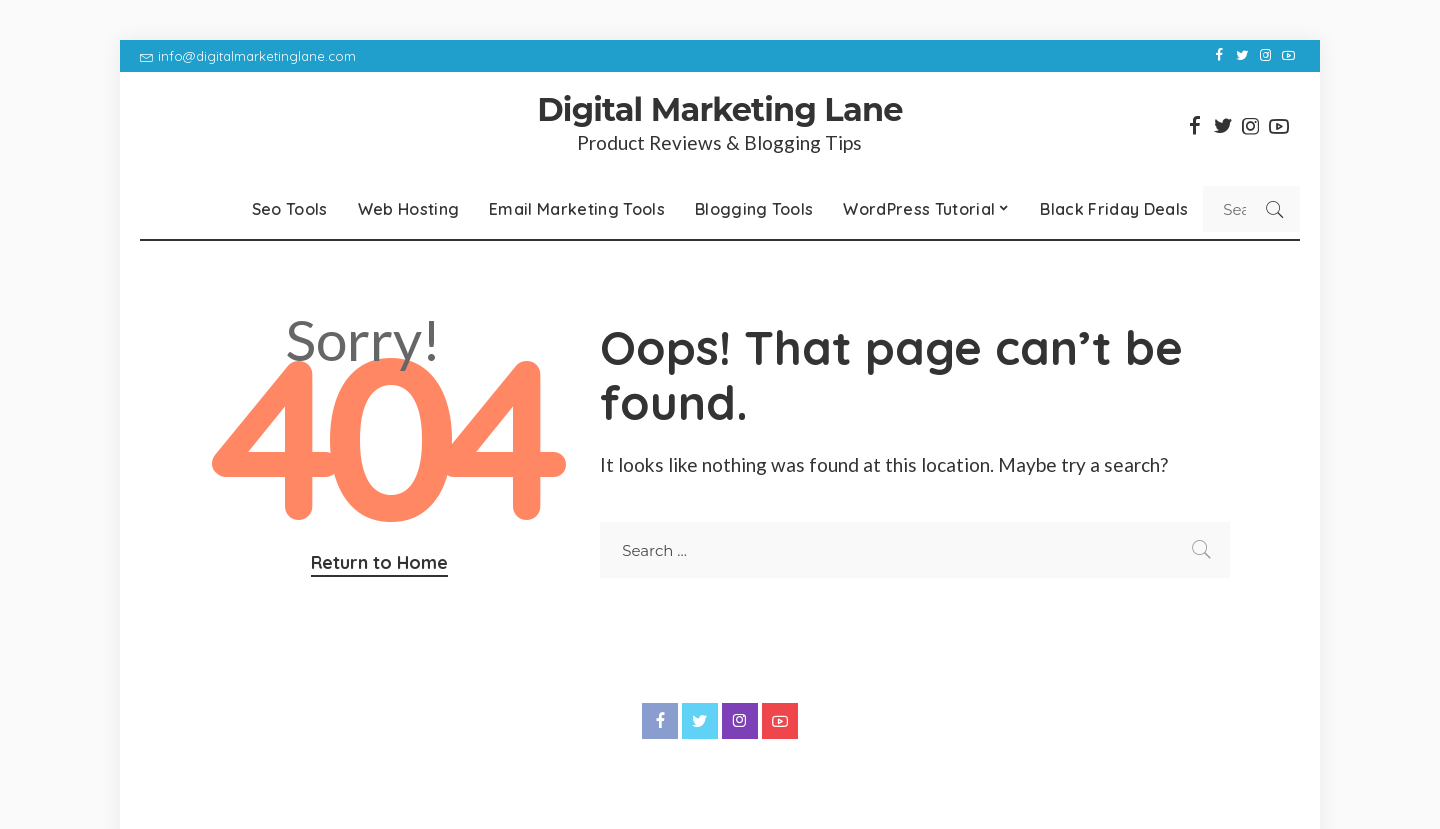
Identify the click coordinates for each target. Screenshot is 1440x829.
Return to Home (379, 562)
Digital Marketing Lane (720, 109)
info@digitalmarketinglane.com (248, 56)
